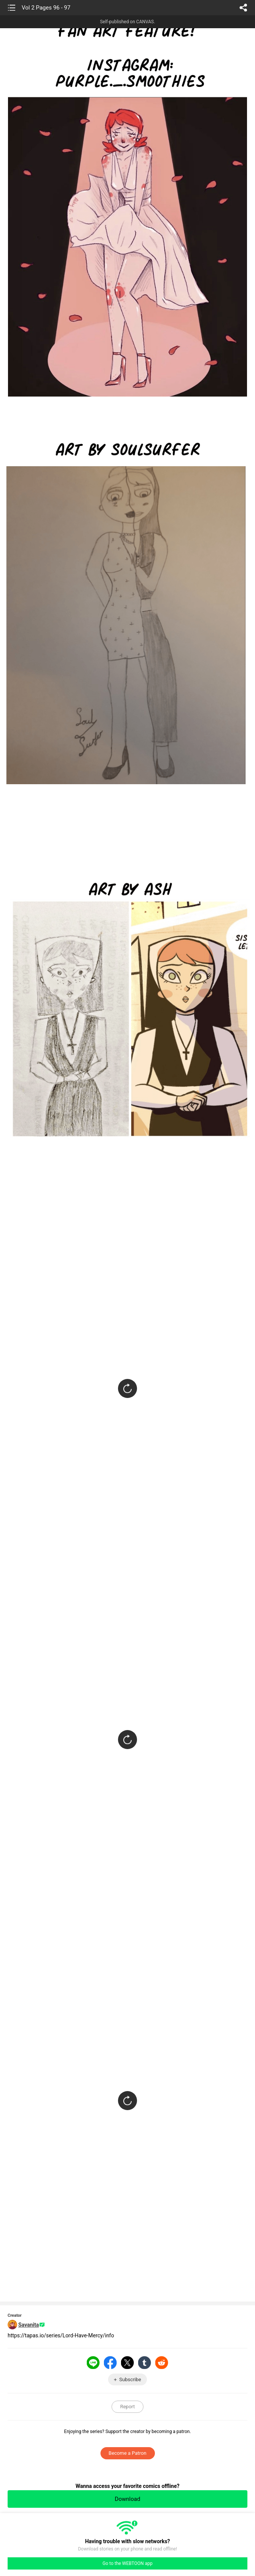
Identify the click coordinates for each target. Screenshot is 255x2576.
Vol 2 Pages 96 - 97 (46, 7)
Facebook (110, 2362)
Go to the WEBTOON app (127, 2563)
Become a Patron (127, 2453)
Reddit (161, 2362)
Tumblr (144, 2362)
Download (127, 2499)
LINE (93, 2362)
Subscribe (130, 2379)
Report (127, 2406)
